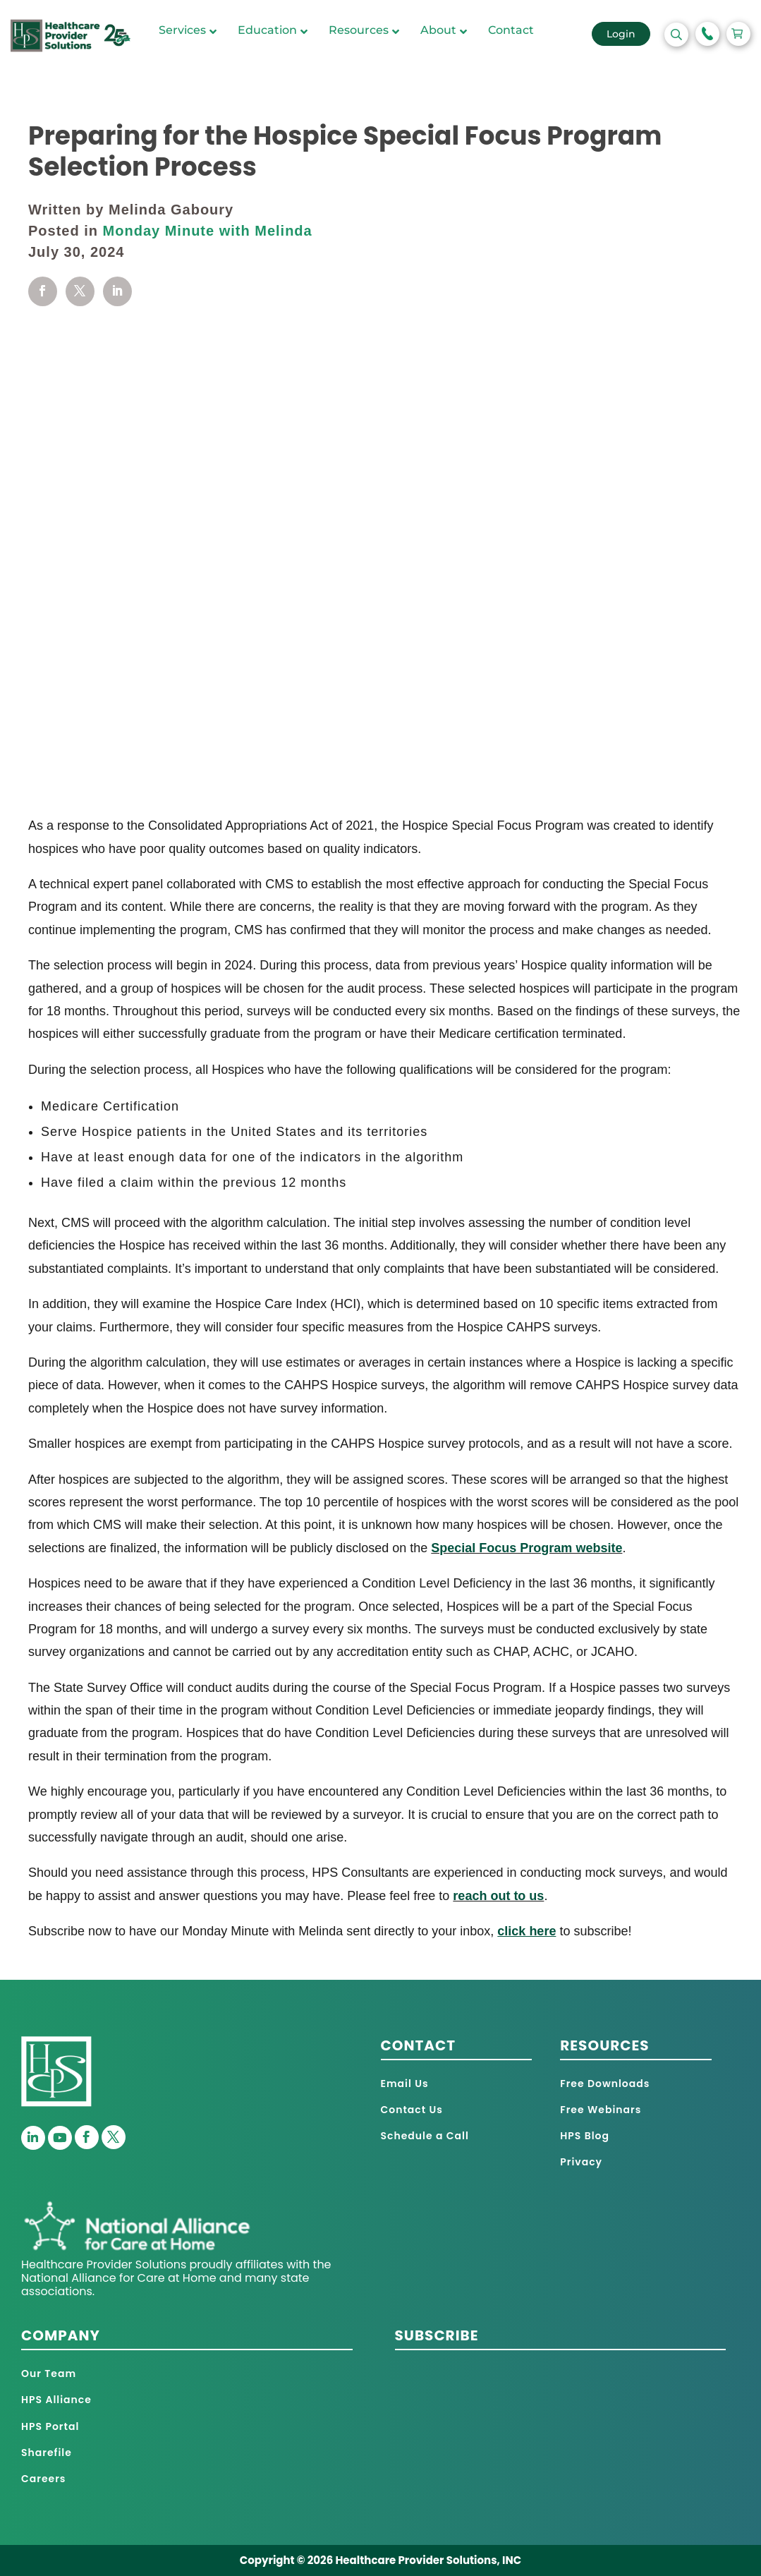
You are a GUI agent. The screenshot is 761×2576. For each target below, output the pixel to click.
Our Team (48, 2373)
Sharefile (46, 2452)
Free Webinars (600, 2110)
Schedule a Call (425, 2136)
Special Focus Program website (526, 1548)
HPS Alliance (56, 2400)
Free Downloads (605, 2083)
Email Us (405, 2083)
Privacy (581, 2162)
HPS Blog (584, 2136)
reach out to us (498, 1896)
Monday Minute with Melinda (207, 230)
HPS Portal (50, 2426)
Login (621, 34)
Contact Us (412, 2110)
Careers (43, 2479)
